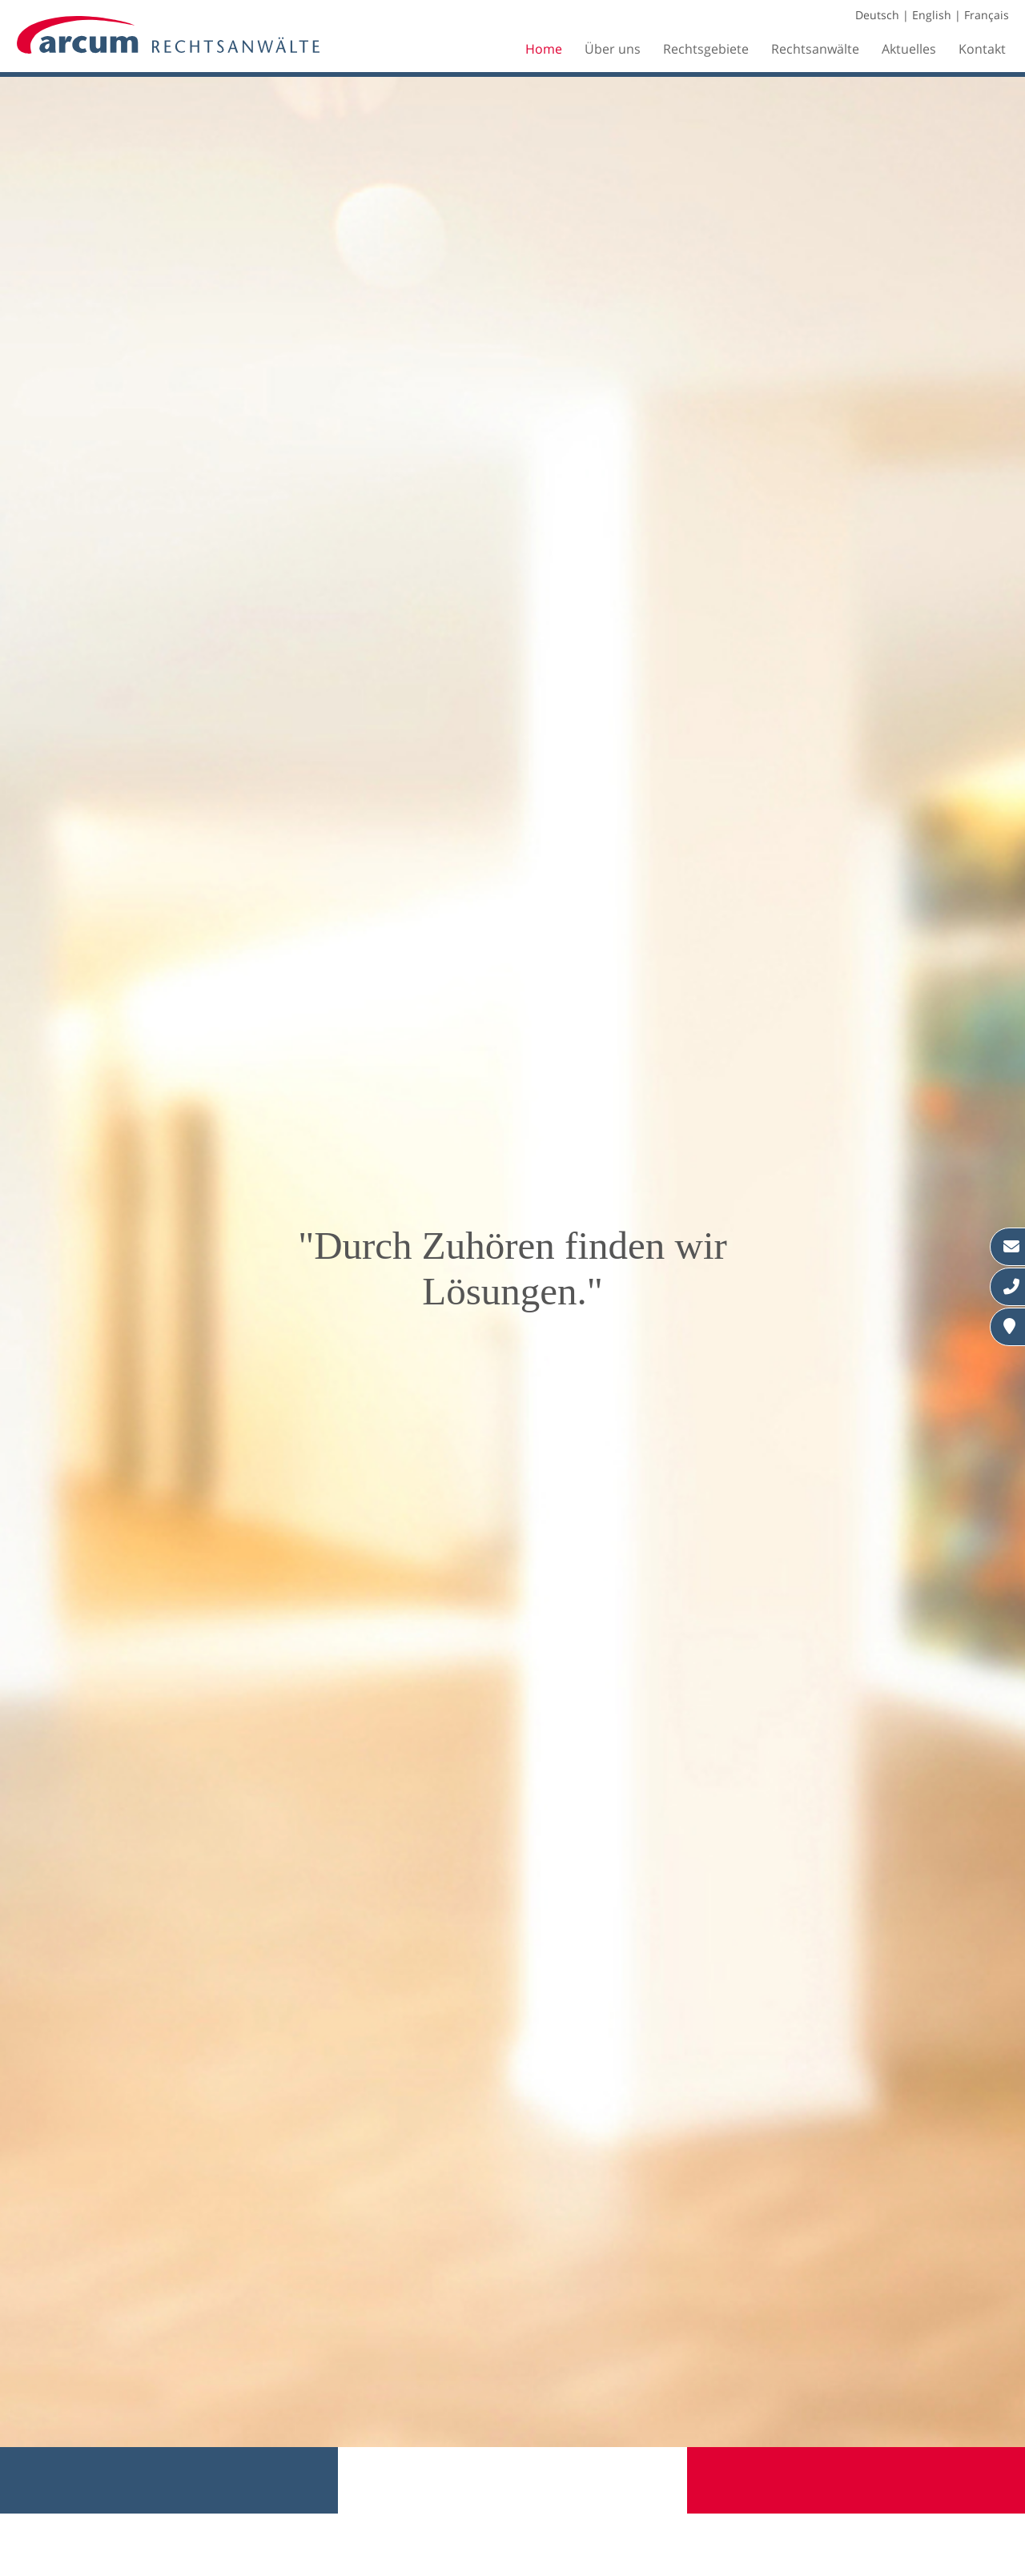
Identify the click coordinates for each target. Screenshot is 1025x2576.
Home (543, 49)
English (931, 14)
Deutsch (877, 14)
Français (986, 14)
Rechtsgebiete (706, 49)
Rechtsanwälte (815, 49)
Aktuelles (909, 49)
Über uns (613, 49)
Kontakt (982, 49)
